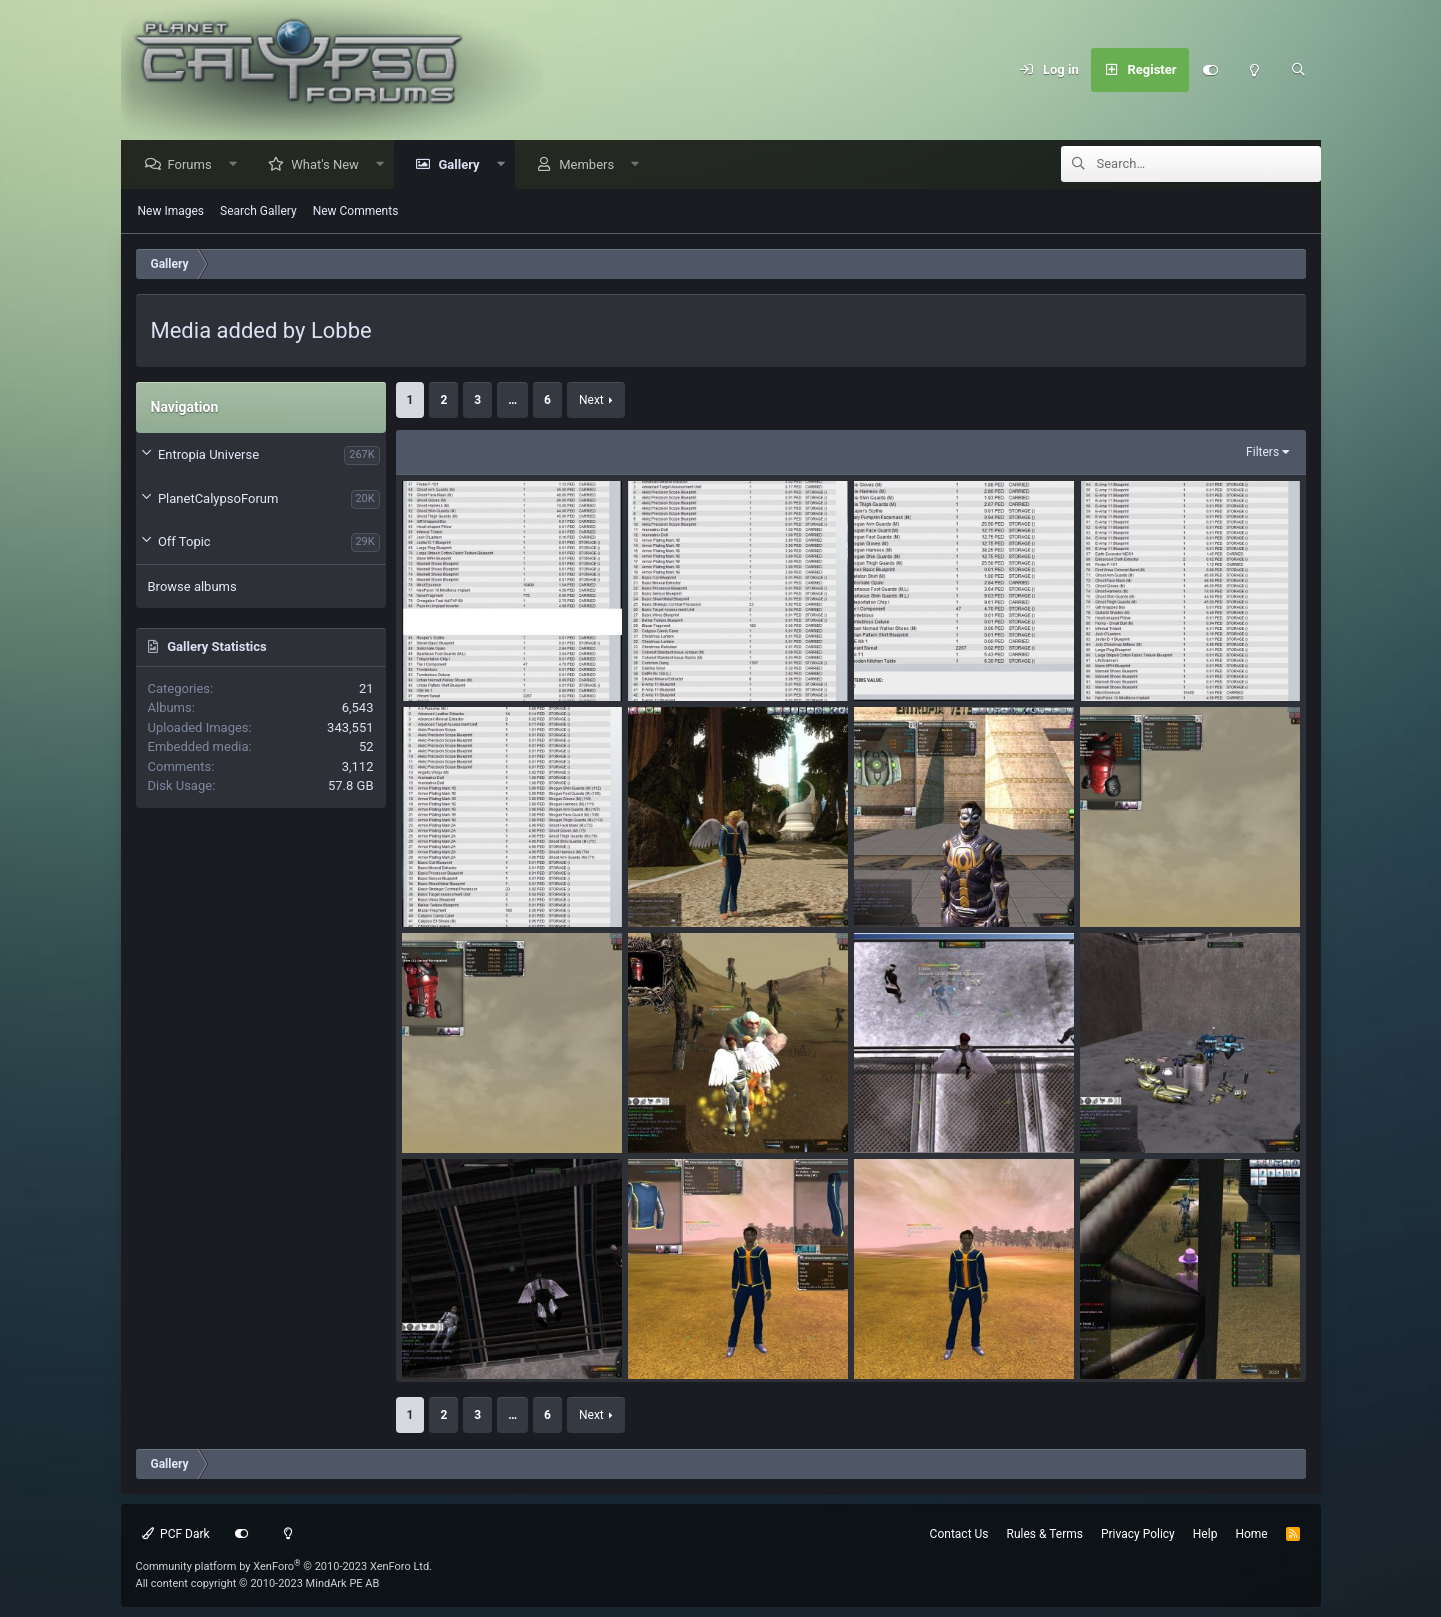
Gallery (463, 165)
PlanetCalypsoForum (218, 499)
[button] (237, 165)
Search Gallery (258, 212)
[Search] (1299, 70)
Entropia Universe (208, 455)
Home (1251, 1534)
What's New (330, 165)
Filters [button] (1262, 453)
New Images (171, 212)
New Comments (356, 212)
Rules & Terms (1045, 1534)
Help (1205, 1534)
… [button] (512, 401)
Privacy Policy (1138, 1534)
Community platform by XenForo (284, 1566)
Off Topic (184, 542)
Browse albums (192, 587)
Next (591, 401)
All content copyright (258, 1583)
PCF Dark (176, 1534)
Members (591, 165)
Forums (195, 165)
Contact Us (959, 1534)
